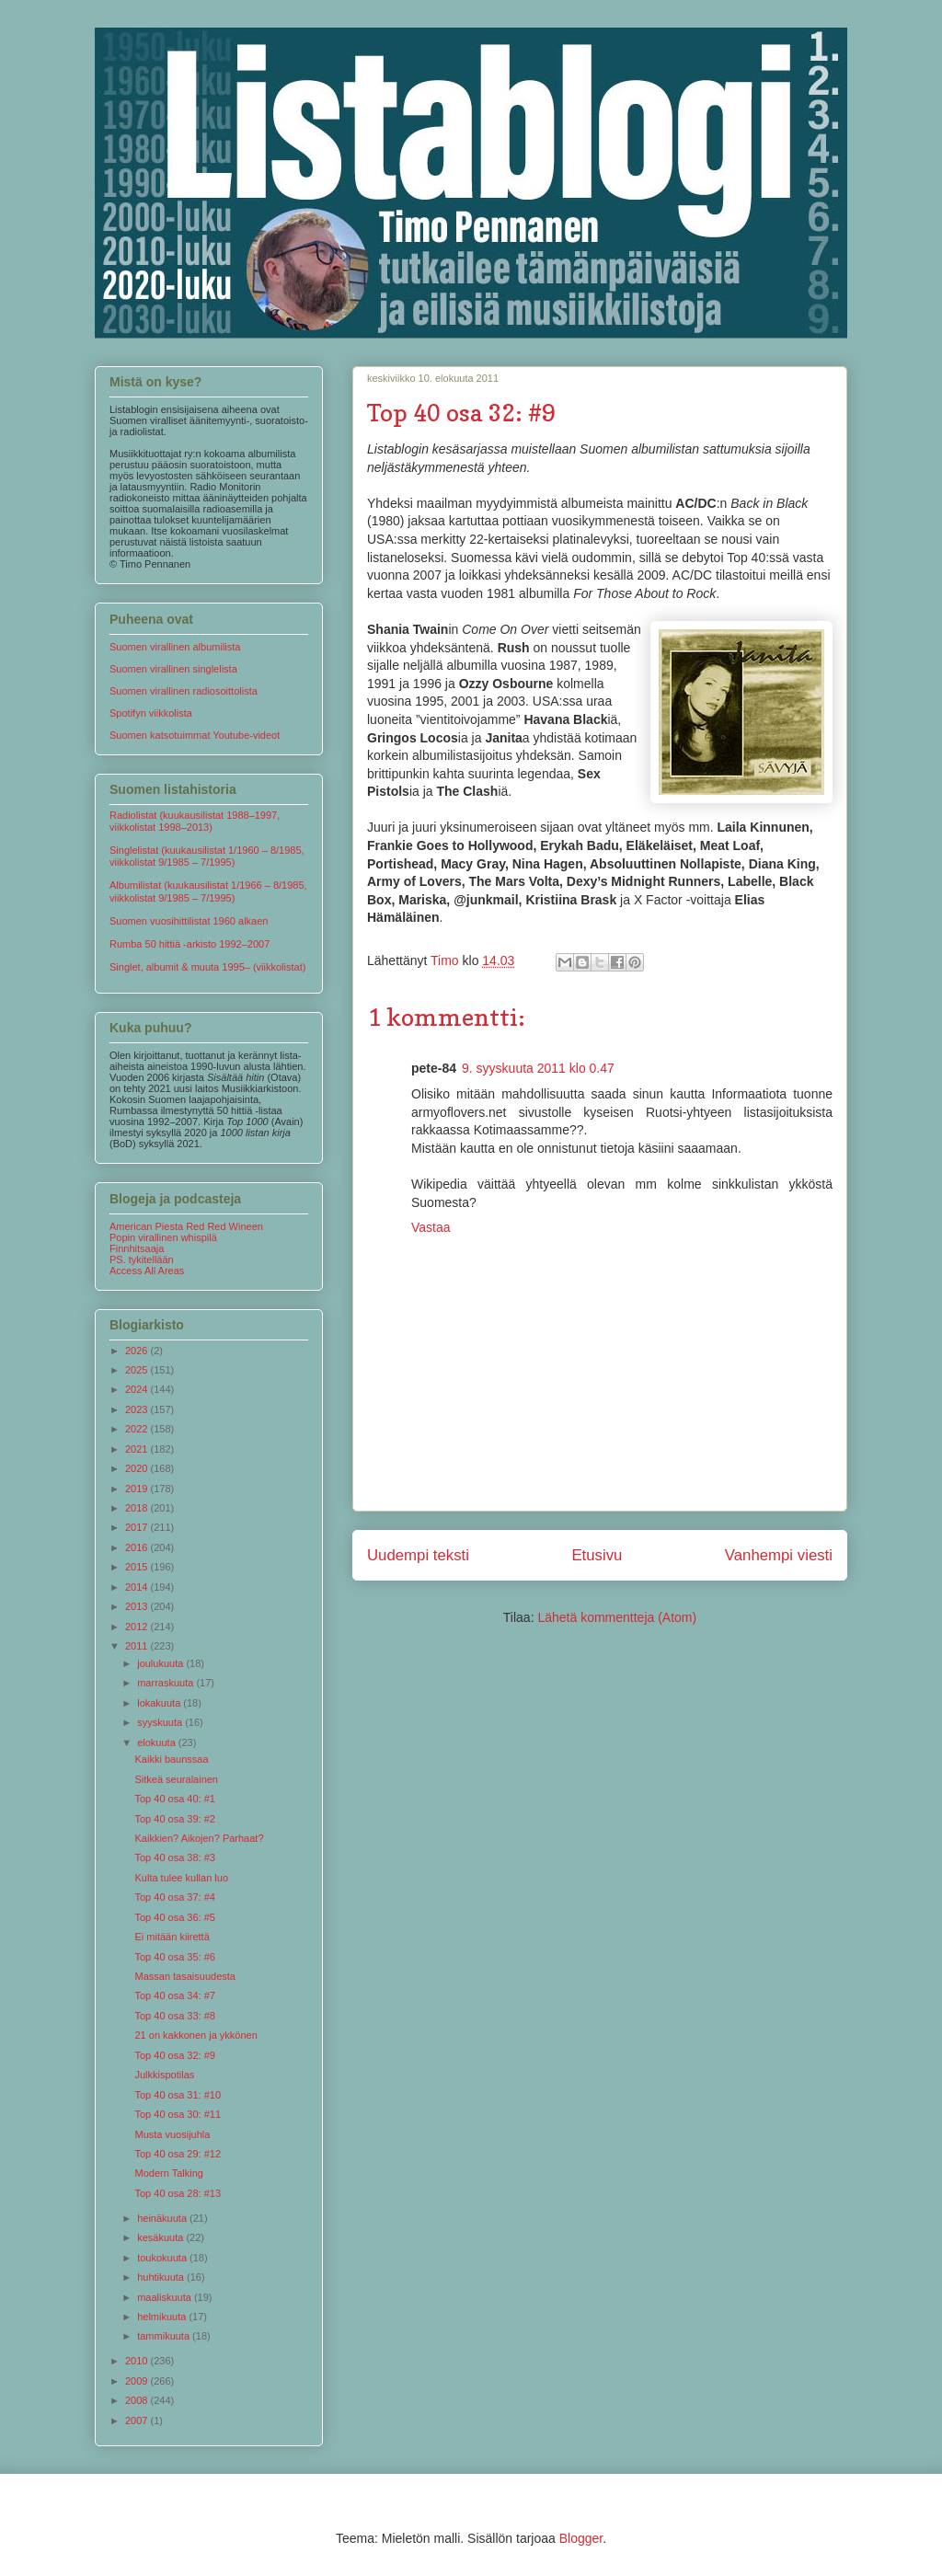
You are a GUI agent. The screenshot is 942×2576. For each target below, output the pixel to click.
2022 (138, 1428)
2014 (138, 1587)
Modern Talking (168, 2173)
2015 (138, 1566)
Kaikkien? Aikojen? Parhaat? (198, 1838)
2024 (138, 1389)
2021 (138, 1449)
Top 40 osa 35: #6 (174, 1956)
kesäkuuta (161, 2237)
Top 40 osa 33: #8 (174, 2015)
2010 (138, 2360)
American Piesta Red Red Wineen (186, 1226)
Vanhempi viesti (779, 1555)
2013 (138, 1606)
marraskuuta (166, 1682)
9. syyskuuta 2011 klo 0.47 (538, 1068)
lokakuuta (160, 1702)
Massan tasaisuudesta (184, 1976)
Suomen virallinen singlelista (173, 668)
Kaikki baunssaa (171, 1759)
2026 (138, 1350)
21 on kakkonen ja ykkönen (195, 2035)
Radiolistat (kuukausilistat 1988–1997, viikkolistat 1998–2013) (194, 821)
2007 (138, 2420)
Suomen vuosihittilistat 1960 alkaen (188, 920)
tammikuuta (164, 2335)
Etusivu (596, 1555)
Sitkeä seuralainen (176, 1779)
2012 (138, 1626)
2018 (138, 1507)
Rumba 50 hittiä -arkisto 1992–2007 (189, 943)
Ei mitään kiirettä (171, 1936)
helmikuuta (163, 2316)
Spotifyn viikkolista (150, 713)
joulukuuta (161, 1663)
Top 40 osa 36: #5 (174, 1917)
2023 (138, 1409)
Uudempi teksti (418, 1555)
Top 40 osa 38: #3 (174, 1857)
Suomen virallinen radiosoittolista (183, 690)
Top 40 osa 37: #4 (174, 1897)
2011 (138, 1645)
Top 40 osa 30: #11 (177, 2114)
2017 (138, 1527)
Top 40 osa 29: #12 (177, 2153)
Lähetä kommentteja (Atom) (616, 1617)
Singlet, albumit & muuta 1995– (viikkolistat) (207, 966)
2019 (138, 1488)
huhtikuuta (162, 2277)
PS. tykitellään (141, 1259)
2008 (138, 2400)
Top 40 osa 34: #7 (174, 1995)
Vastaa (431, 1227)
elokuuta (157, 1742)
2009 (138, 2380)
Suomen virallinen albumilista (174, 646)
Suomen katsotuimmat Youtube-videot (194, 735)
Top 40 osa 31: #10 (177, 2094)
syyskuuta (161, 1722)
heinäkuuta (163, 2218)
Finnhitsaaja (136, 1248)
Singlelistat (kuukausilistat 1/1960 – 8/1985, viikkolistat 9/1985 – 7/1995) (206, 856)
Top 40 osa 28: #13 (177, 2193)
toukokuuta (163, 2257)
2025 (138, 1369)
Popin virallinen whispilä (163, 1237)
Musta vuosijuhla (172, 2134)
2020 (138, 1468)
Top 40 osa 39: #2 (174, 1818)
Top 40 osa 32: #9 (174, 2055)
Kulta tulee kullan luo (181, 1877)
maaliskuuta (165, 2297)
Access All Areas (146, 1270)
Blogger (581, 2538)
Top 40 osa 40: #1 (174, 1798)
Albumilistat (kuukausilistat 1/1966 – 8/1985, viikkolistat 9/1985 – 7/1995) (208, 891)
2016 (138, 1547)
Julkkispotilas (164, 2074)
